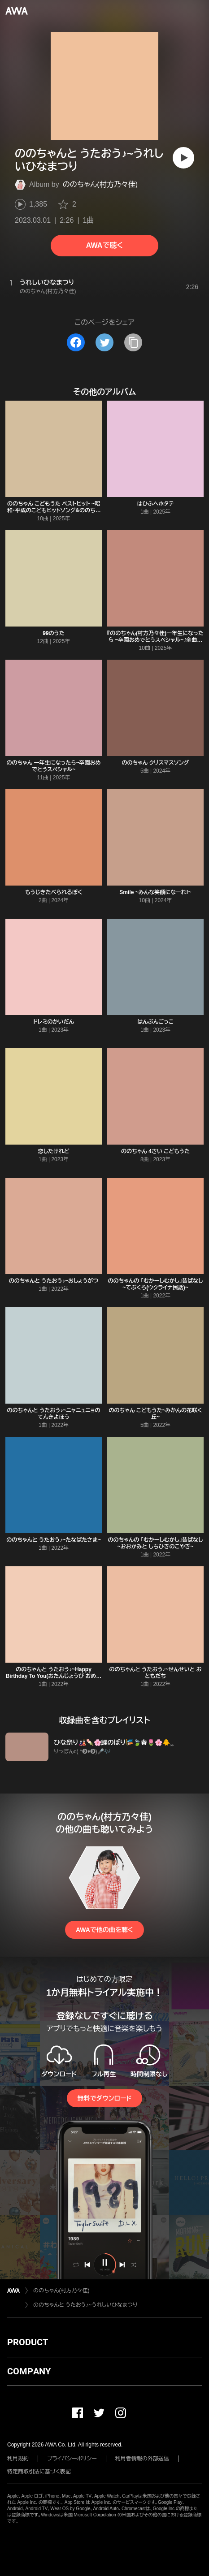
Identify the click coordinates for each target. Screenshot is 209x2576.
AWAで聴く (104, 245)
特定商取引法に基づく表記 (39, 2471)
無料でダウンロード (104, 2098)
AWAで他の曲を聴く (104, 1929)
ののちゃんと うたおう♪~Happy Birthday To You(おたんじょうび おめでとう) (54, 1676)
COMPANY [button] (29, 2371)
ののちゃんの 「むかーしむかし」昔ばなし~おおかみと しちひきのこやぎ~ (155, 1543)
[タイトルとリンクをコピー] (133, 342)
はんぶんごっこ (155, 1022)
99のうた (54, 633)
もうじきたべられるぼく (53, 892)
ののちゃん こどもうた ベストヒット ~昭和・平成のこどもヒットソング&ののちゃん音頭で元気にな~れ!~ (53, 510)
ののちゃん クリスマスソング (155, 763)
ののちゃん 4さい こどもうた (155, 1151)
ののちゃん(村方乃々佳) (100, 184)
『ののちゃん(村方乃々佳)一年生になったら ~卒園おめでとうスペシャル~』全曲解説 (155, 640)
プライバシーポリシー (72, 2458)
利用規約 (18, 2458)
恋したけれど (53, 1151)
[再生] (183, 158)
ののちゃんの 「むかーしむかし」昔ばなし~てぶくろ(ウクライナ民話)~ (155, 1284)
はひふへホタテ (155, 504)
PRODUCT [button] (27, 2342)
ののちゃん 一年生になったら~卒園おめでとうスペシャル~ (53, 766)
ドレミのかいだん (53, 1022)
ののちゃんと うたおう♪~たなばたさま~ (53, 1540)
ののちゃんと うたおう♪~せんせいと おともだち (155, 1672)
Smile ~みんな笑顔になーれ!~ (155, 892)
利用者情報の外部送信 (142, 2458)
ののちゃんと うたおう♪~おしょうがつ (54, 1281)
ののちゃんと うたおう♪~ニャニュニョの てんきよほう (53, 1413)
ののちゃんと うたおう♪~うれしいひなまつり (85, 2305)
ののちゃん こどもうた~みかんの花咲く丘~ (155, 1413)
